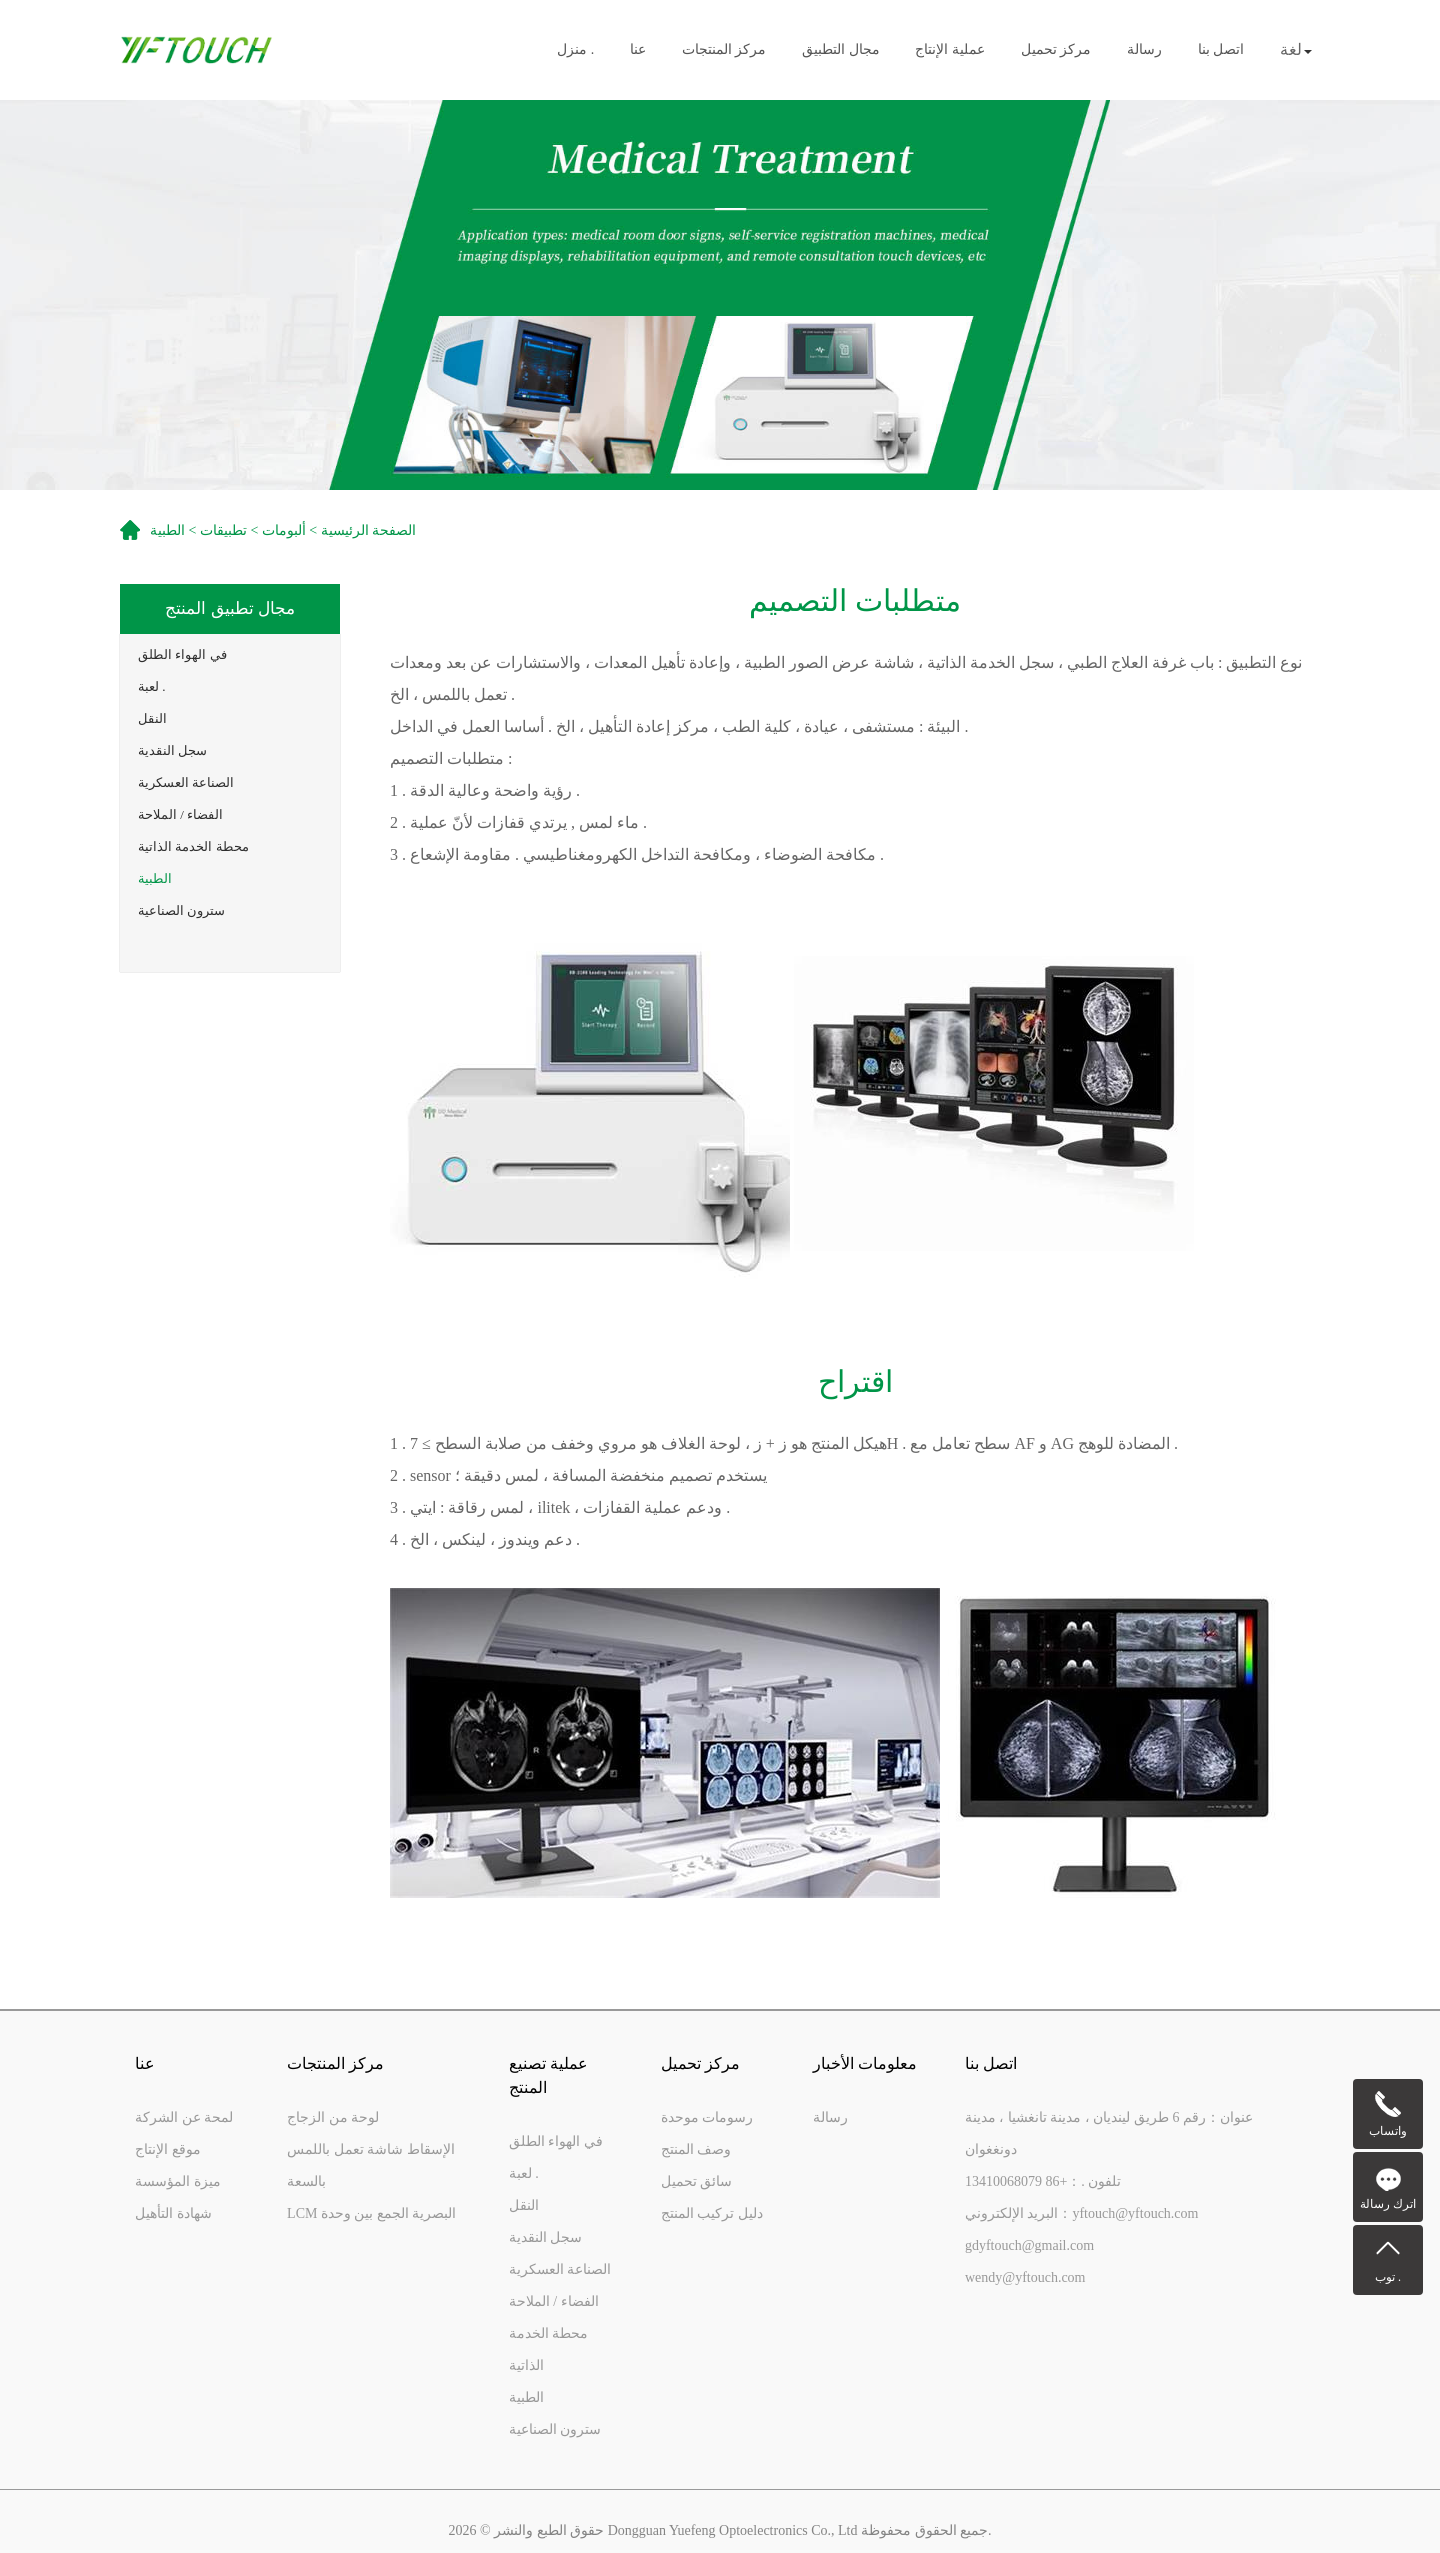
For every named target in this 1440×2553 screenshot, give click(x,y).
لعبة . (152, 686)
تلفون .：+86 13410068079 (1043, 2181)
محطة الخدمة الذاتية (193, 846)
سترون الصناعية (181, 910)
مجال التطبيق (841, 50)
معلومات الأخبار (865, 2063)
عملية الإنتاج (950, 50)
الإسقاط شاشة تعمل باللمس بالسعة (371, 2165)
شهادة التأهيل (173, 2213)
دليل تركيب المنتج (712, 2213)
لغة (1296, 49)
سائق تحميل (697, 2181)
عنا (638, 50)
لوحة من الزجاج (333, 2117)
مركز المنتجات (724, 50)
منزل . (575, 50)
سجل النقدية (172, 750)
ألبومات (284, 530)
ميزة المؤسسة (178, 2181)
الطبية (155, 878)
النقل (152, 718)
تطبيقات (223, 530)
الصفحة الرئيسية (369, 530)
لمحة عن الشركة (184, 2117)
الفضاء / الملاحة (180, 814)
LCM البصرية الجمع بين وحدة (371, 2213)
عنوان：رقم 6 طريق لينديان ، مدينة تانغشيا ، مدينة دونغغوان (1109, 2133)
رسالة (1144, 50)
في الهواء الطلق (182, 654)
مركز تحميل (1056, 50)
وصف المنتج (696, 2149)
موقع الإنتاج (168, 2149)
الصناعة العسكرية (186, 782)
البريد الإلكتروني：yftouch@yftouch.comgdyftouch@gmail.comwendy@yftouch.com (1082, 2245)
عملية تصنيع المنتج (548, 2075)
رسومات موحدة (707, 2117)
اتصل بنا (1221, 50)
